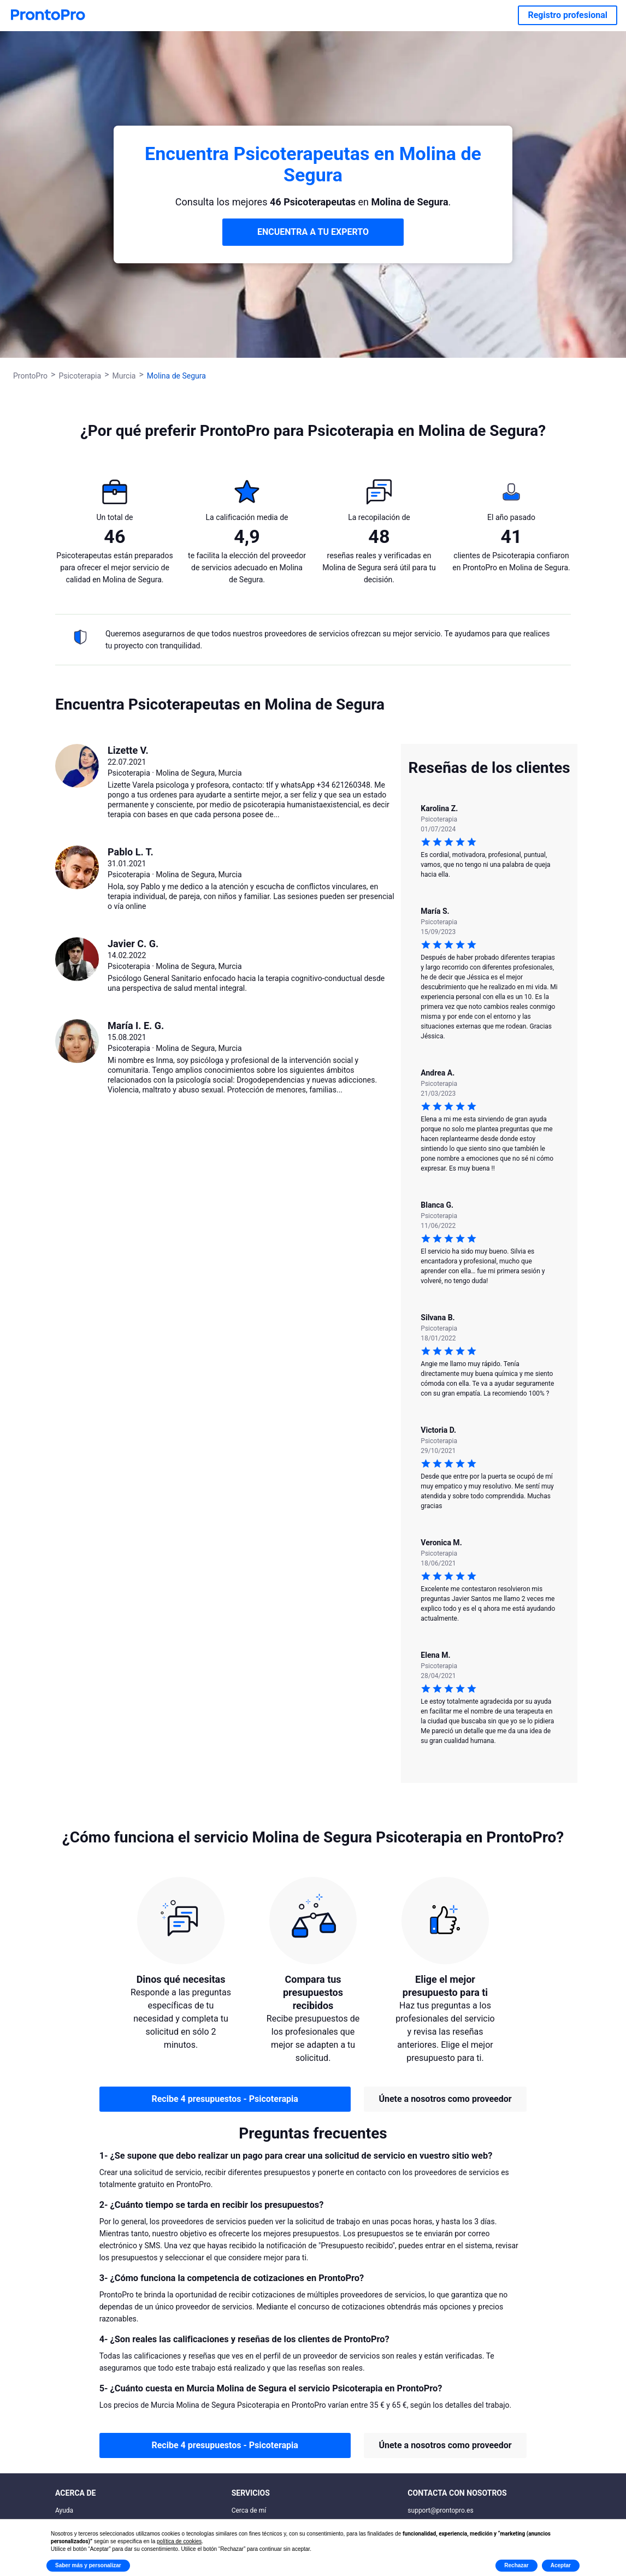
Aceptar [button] (561, 2565)
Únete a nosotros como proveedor (445, 2099)
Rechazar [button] (516, 2565)
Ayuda (64, 2510)
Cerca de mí (249, 2510)
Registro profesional (567, 15)
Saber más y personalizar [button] (88, 2565)
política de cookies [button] (179, 2541)
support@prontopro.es (440, 2510)
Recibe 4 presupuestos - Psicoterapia (224, 2099)
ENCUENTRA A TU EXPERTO (313, 232)
